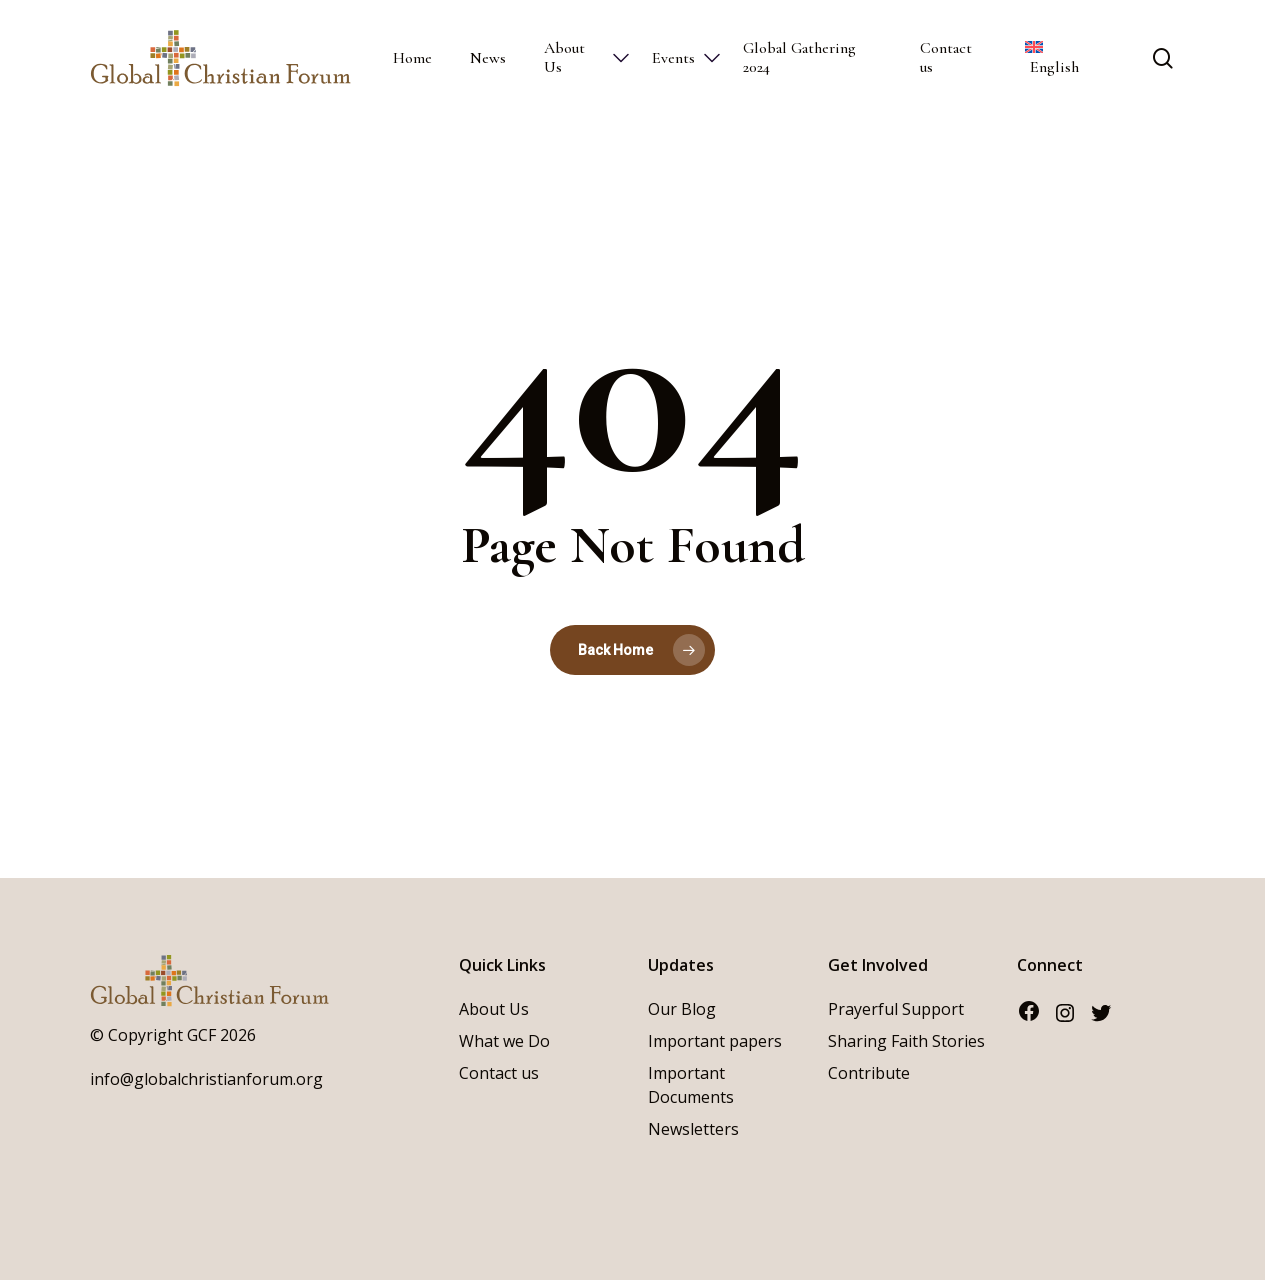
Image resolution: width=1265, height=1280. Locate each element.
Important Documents (691, 1085)
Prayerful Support (896, 1009)
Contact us (499, 1073)
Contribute (869, 1073)
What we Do (504, 1041)
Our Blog (682, 1009)
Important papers (715, 1041)
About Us (494, 1009)
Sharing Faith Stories (906, 1041)
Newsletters (693, 1129)
